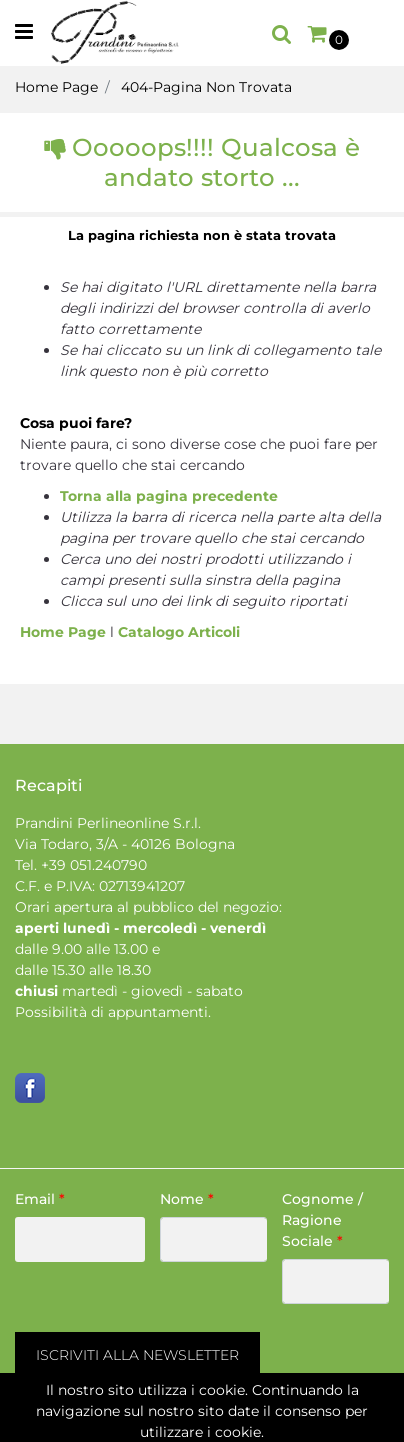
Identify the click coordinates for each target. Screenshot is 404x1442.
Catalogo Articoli (179, 632)
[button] (282, 33)
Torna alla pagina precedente (169, 496)
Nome (187, 1199)
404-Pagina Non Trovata (206, 87)
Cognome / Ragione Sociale (322, 1220)
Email (40, 1199)
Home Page (56, 87)
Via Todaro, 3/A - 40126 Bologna (125, 844)
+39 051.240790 (94, 865)
